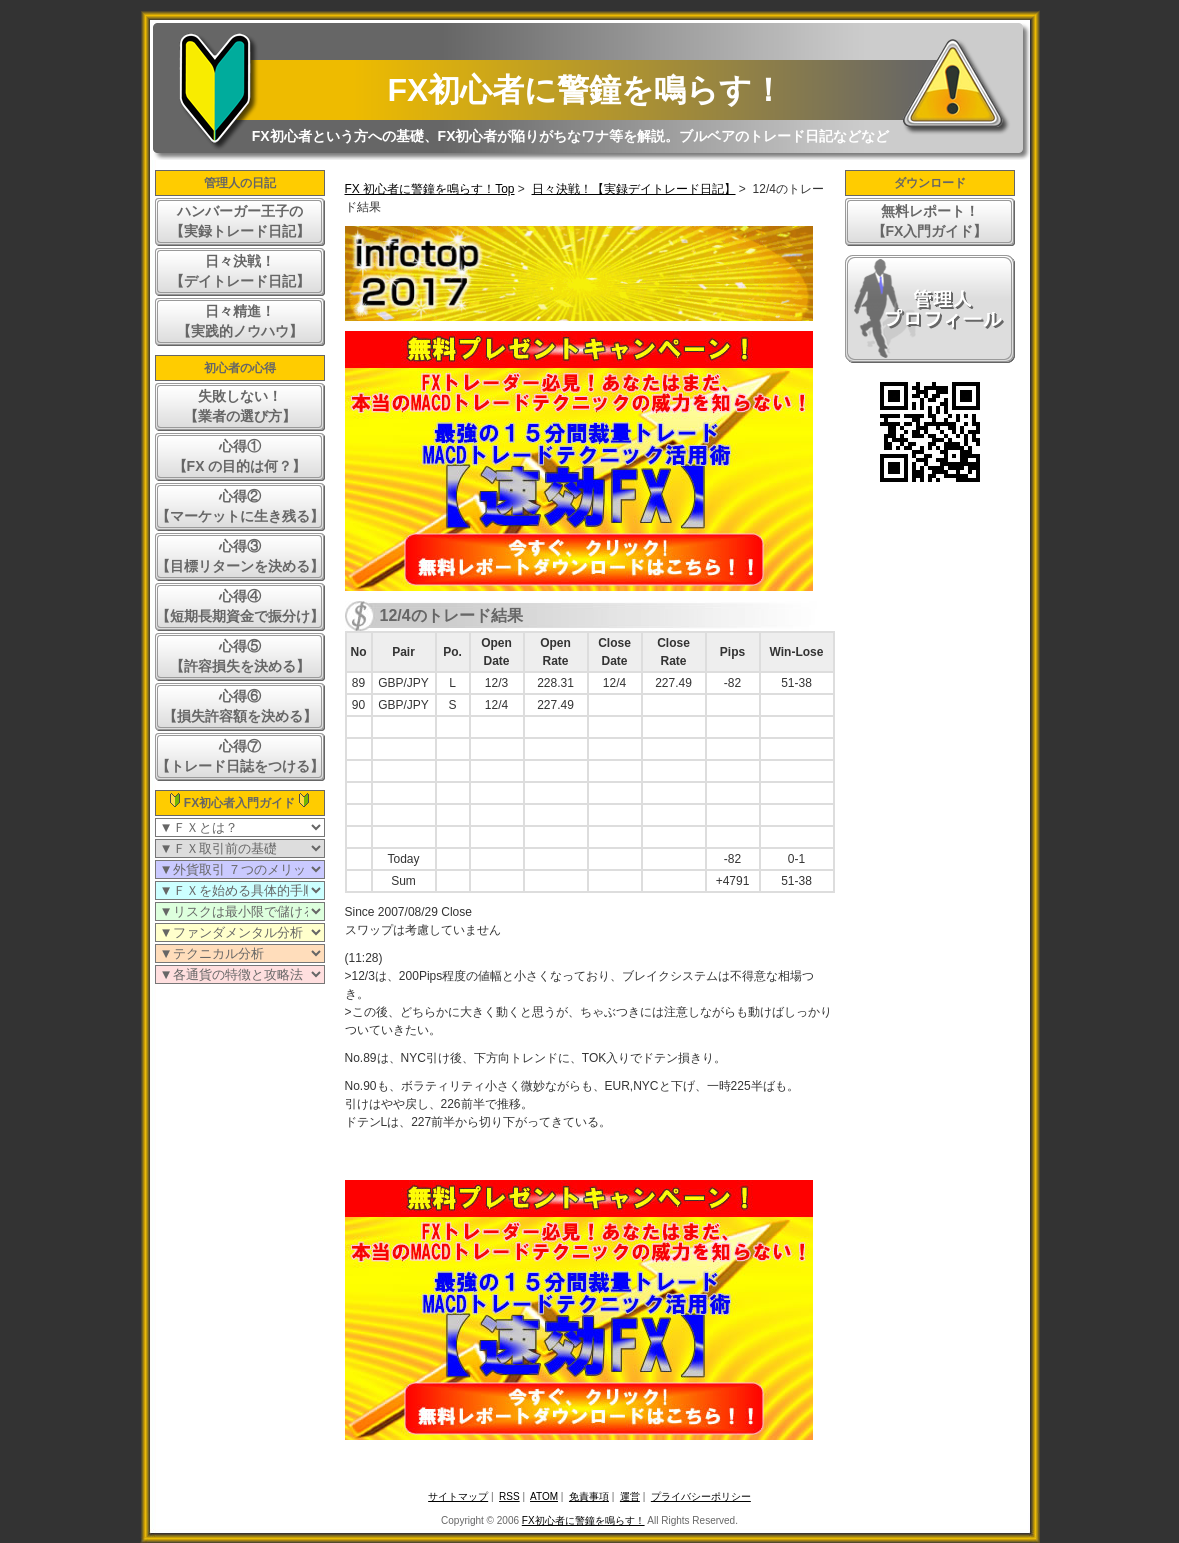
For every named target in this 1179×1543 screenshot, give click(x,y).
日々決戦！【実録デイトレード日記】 (634, 189)
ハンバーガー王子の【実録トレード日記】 (240, 221)
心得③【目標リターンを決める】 (240, 556)
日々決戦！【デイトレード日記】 (240, 271)
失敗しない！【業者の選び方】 (240, 406)
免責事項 (589, 1496)
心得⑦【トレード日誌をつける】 (240, 756)
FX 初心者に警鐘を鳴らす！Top (430, 189)
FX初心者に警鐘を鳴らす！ (586, 90)
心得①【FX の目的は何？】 (240, 456)
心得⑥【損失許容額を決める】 (240, 706)
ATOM (544, 1496)
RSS (509, 1496)
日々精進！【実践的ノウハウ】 (240, 321)
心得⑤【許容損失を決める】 (240, 656)
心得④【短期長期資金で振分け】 (240, 606)
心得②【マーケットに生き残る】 (240, 506)
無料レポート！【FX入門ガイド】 (930, 221)
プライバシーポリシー (701, 1496)
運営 (630, 1496)
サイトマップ (458, 1496)
